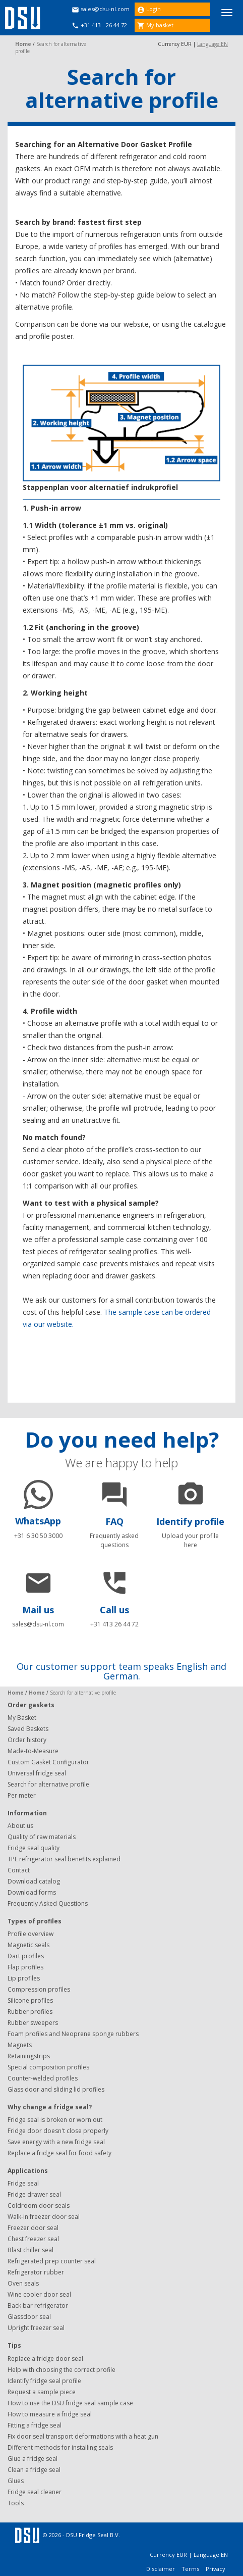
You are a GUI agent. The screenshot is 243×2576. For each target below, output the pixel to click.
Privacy (215, 2568)
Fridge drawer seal (34, 2194)
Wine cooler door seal (39, 2294)
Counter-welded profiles (43, 2078)
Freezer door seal (33, 2227)
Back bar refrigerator (38, 2305)
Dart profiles (26, 1956)
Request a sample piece (42, 2392)
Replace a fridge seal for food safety (59, 2153)
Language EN (212, 43)
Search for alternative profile (48, 1784)
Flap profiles (25, 1967)
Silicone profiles (30, 2000)
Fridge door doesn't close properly (58, 2130)
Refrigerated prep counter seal (52, 2261)
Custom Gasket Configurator (48, 1762)
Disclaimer (161, 2568)
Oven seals (23, 2283)
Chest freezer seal (33, 2239)
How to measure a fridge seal (50, 2414)
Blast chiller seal (30, 2250)
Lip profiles (24, 1978)
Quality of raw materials (42, 1836)
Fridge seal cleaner (35, 2492)
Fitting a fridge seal (35, 2425)
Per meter (22, 1795)
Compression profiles (39, 1989)
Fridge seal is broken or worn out (55, 2119)
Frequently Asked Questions (48, 1903)
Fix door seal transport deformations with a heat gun (83, 2436)
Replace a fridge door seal (45, 2358)
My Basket (22, 1717)
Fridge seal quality (33, 1848)
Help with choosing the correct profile (61, 2369)
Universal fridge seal (37, 1773)
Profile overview (30, 1933)
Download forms (32, 1892)
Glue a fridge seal (32, 2458)
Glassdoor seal (29, 2316)
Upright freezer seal (36, 2327)
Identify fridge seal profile (44, 2380)
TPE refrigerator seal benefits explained (64, 1859)
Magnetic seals (28, 1945)
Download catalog (34, 1881)
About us (20, 1825)
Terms (191, 2568)
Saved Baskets (28, 1728)
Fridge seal (23, 2183)
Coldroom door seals (39, 2205)
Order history (27, 1740)
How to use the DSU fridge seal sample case (70, 2403)
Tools (16, 2503)
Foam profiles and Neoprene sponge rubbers (73, 2033)
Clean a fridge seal (34, 2469)
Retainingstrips (29, 2056)
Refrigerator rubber (36, 2272)
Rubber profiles (30, 2011)
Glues (16, 2480)
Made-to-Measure (33, 1751)
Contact (19, 1870)
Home (23, 43)
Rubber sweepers (33, 2022)
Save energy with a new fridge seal (56, 2142)
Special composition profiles (48, 2067)
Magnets (20, 2045)
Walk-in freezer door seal (44, 2216)
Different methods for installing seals (60, 2447)
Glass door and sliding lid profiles (56, 2089)
